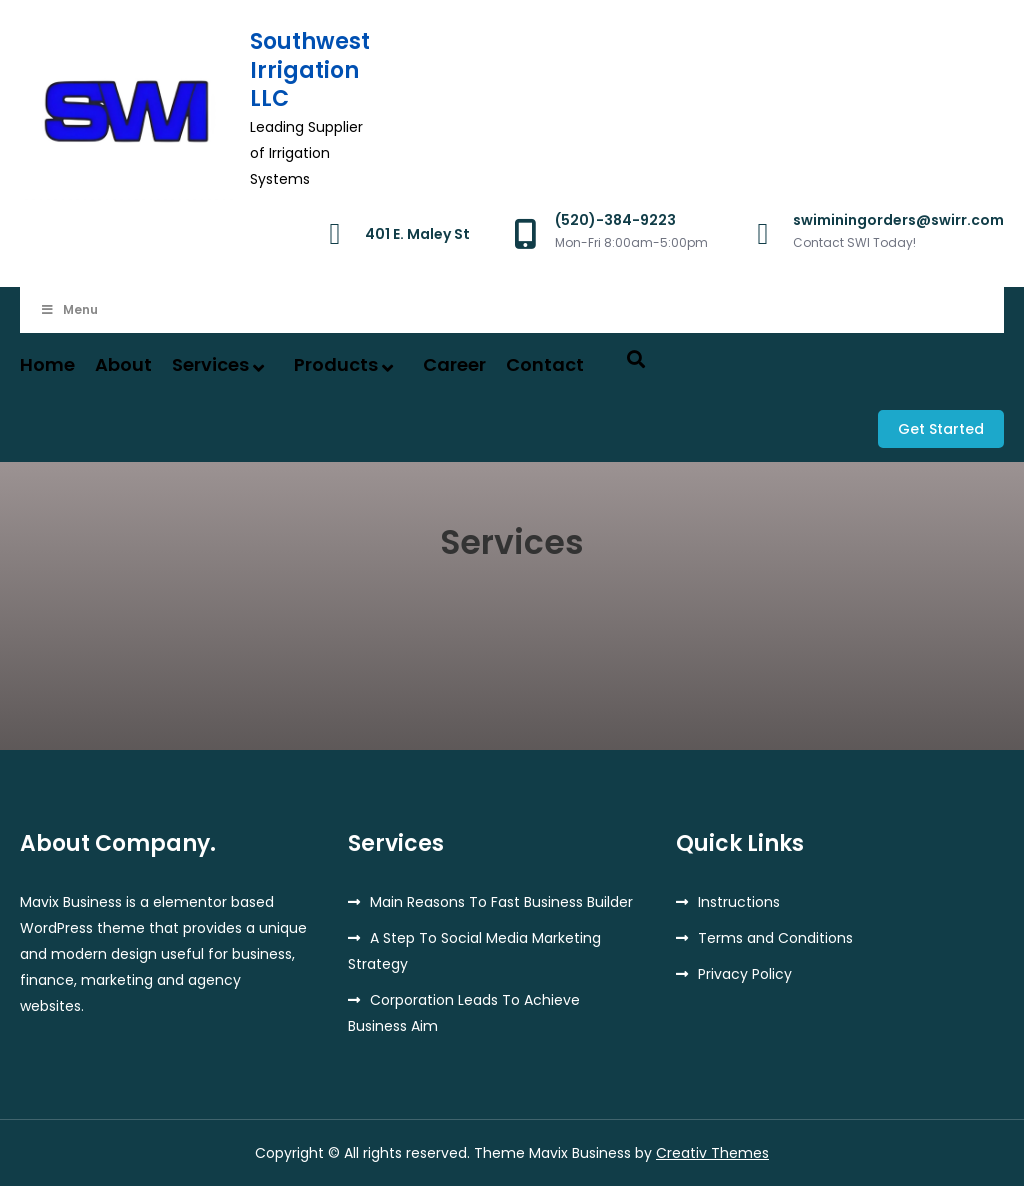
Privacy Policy (745, 974)
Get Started (941, 429)
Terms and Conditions (775, 938)
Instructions (739, 902)
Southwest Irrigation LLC (310, 70)
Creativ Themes (712, 1153)
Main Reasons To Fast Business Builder (501, 902)
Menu (69, 309)
